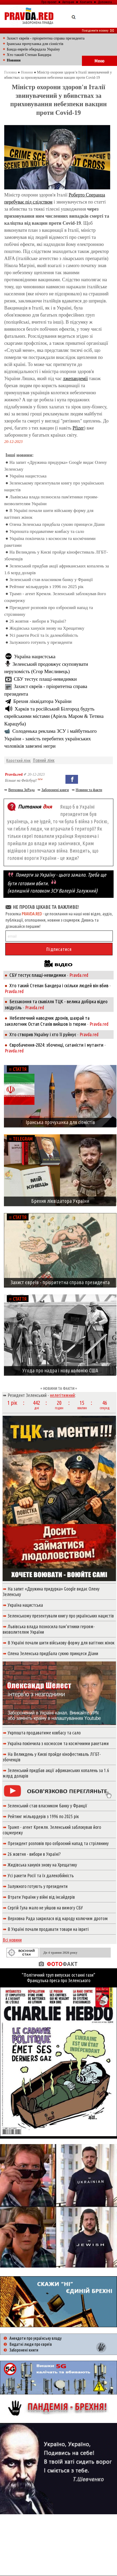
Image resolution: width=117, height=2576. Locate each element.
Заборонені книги (55, 790)
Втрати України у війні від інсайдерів (41, 1896)
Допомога (105, 2)
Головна (10, 72)
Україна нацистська (27, 476)
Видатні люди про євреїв (30, 2344)
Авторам (68, 2)
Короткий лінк (18, 760)
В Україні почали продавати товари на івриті (48, 1929)
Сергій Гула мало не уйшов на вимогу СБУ (45, 1907)
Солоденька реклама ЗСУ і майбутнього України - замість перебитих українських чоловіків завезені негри (50, 738)
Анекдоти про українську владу (35, 2338)
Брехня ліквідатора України (42, 701)
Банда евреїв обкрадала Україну (33, 49)
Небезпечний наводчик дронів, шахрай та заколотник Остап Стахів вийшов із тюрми (47, 1021)
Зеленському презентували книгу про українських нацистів (61, 1615)
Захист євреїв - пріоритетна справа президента (46, 38)
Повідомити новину (98, 30)
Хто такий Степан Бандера (29, 55)
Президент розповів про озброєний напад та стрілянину (58, 1843)
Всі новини (12, 1939)
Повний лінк (43, 760)
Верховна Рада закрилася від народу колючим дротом (58, 1918)
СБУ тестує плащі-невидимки (45, 679)
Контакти (86, 2)
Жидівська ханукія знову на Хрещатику (46, 628)
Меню (99, 60)
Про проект (49, 2)
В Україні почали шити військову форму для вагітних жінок (61, 1642)
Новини (27, 72)
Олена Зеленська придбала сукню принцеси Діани (56, 524)
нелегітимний (62, 1395)
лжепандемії (75, 378)
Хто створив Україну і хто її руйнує (42, 1034)
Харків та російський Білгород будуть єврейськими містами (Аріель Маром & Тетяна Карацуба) (53, 716)
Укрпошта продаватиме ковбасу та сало (46, 531)
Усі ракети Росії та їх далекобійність (43, 635)
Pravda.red (14, 774)
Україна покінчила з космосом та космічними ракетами (58, 1743)
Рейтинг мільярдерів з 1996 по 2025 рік (46, 586)
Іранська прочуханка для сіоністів (35, 44)
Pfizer (78, 428)
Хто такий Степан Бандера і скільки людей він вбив (58, 985)
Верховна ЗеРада (21, 790)
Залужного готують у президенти (40, 642)
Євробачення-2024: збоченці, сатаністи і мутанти (56, 1045)
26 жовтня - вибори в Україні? (37, 621)
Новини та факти (89, 790)
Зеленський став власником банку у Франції (51, 579)
